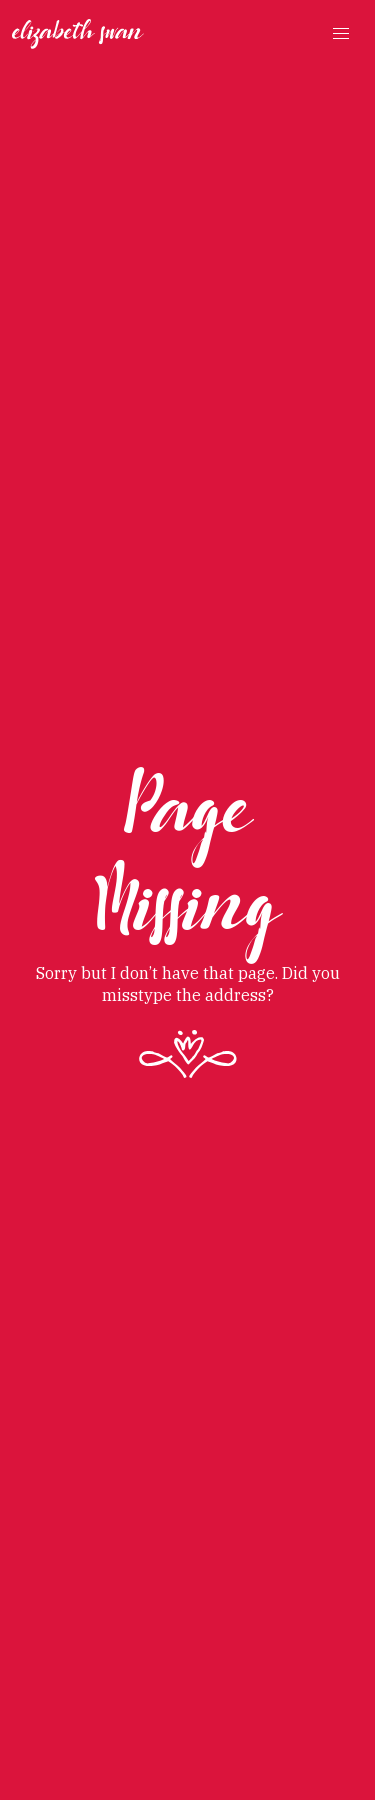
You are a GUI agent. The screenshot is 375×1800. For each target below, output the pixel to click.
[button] (341, 34)
